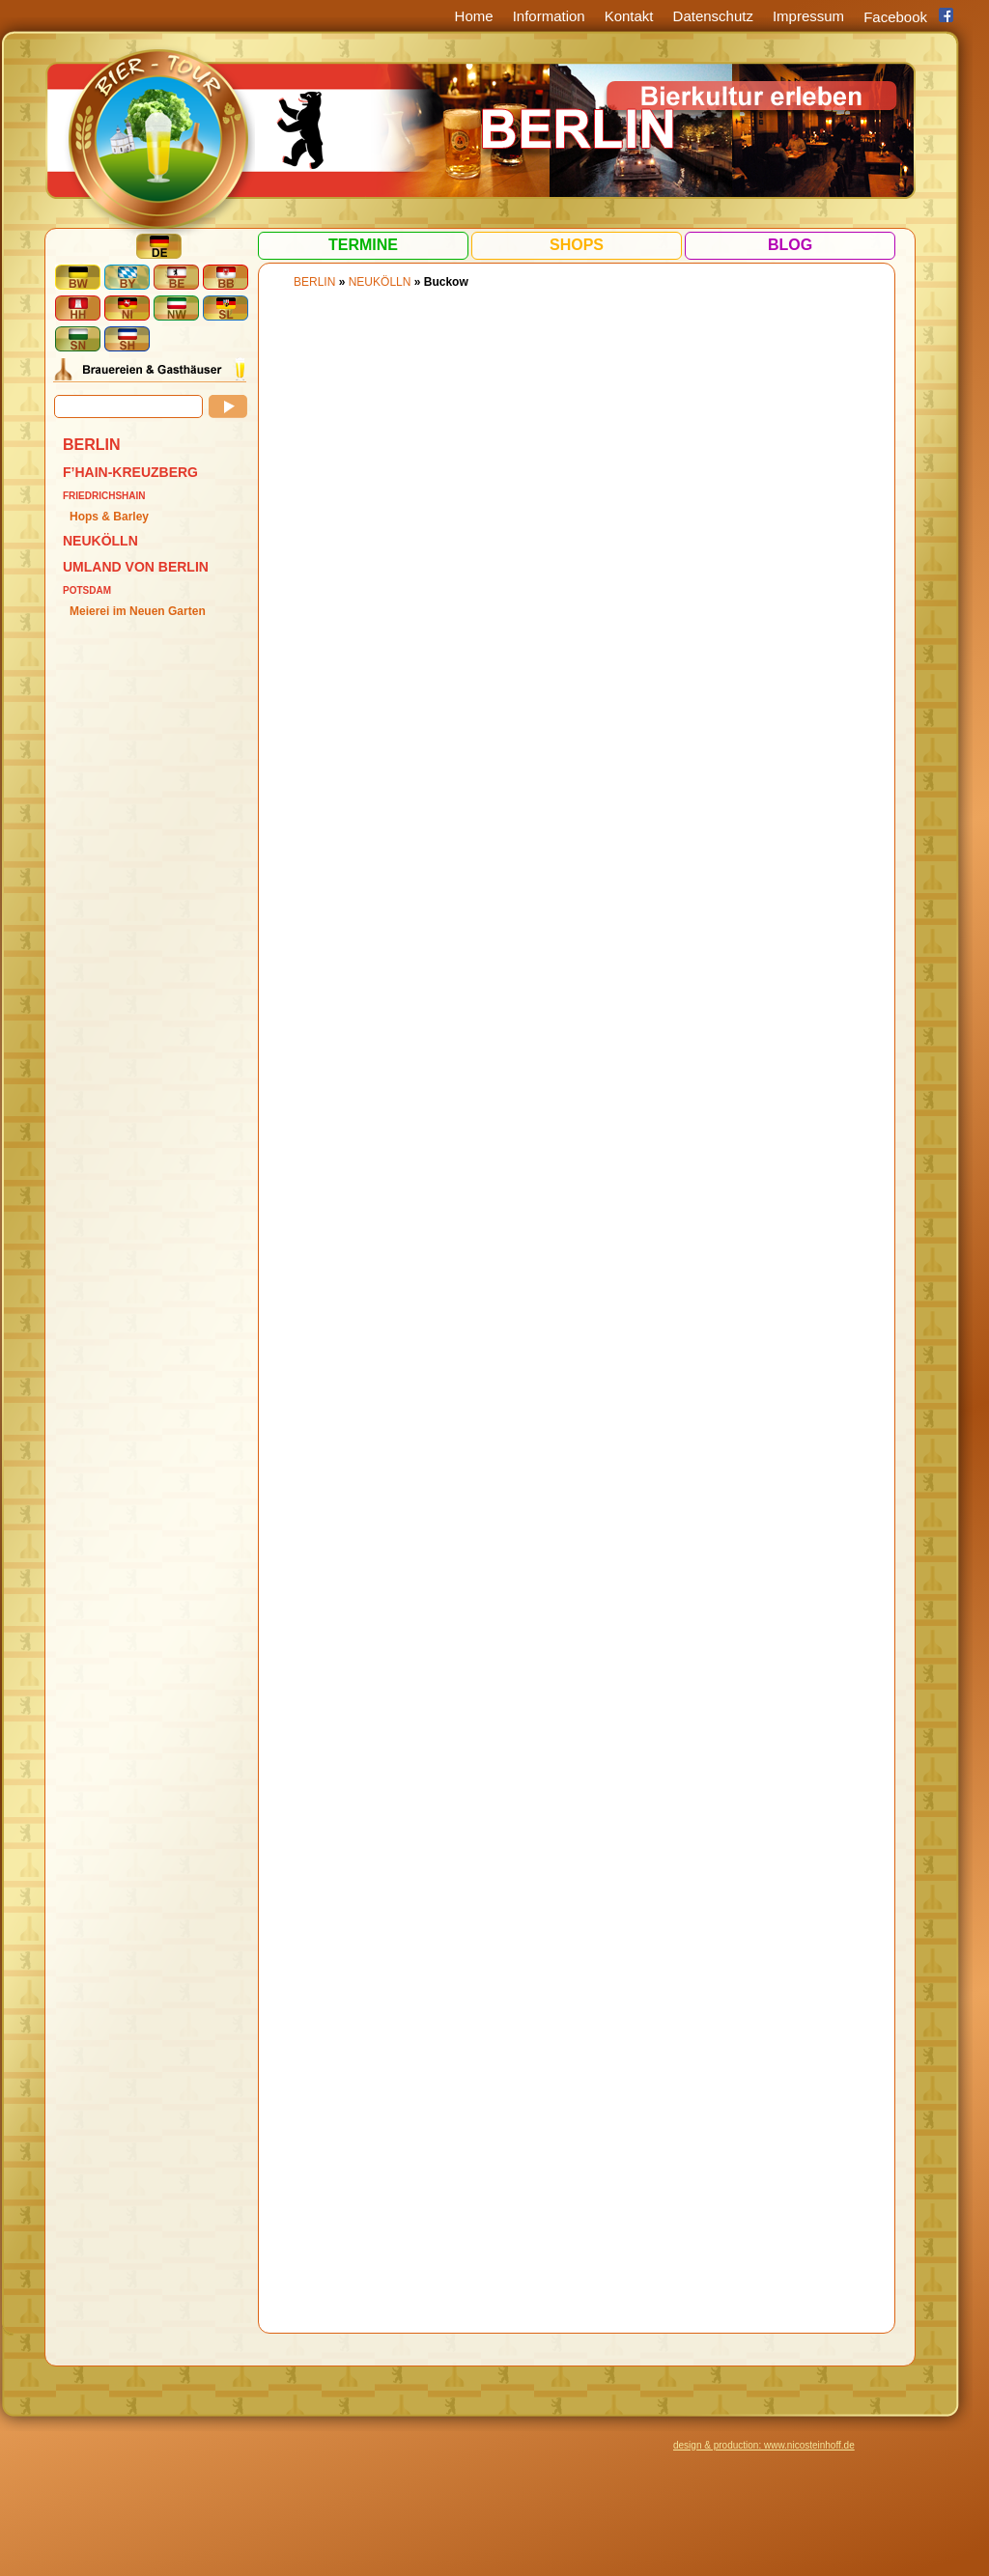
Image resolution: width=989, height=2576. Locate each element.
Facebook (895, 17)
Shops (577, 245)
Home (474, 16)
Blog (790, 245)
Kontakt (629, 16)
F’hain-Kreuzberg (130, 472)
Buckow (446, 282)
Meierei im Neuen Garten (138, 611)
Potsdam (87, 590)
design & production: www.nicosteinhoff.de (764, 2445)
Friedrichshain (104, 495)
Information (549, 16)
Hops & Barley (109, 516)
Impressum (808, 16)
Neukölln (100, 540)
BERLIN (92, 444)
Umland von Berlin (136, 566)
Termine (363, 245)
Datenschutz (713, 16)
